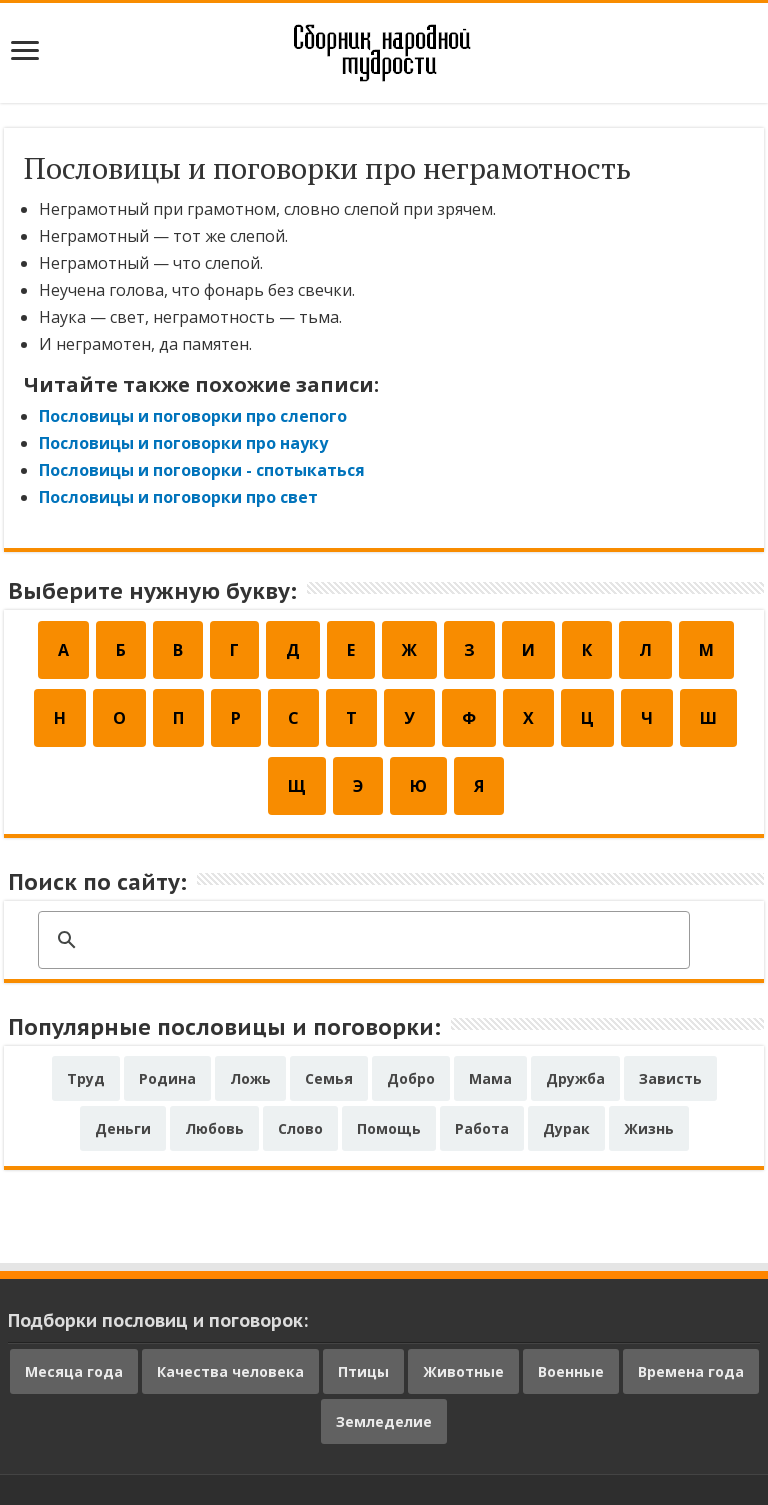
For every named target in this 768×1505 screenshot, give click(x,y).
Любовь (214, 1128)
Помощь (389, 1128)
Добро (411, 1078)
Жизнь (649, 1128)
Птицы (363, 1371)
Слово (300, 1128)
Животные (463, 1371)
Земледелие (384, 1421)
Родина (167, 1078)
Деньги (123, 1128)
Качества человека (230, 1371)
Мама (490, 1078)
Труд (86, 1078)
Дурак (566, 1128)
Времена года (691, 1371)
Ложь (250, 1078)
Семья (329, 1078)
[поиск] (361, 941)
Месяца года (74, 1371)
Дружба (575, 1078)
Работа (482, 1128)
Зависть (670, 1078)
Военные (571, 1371)
